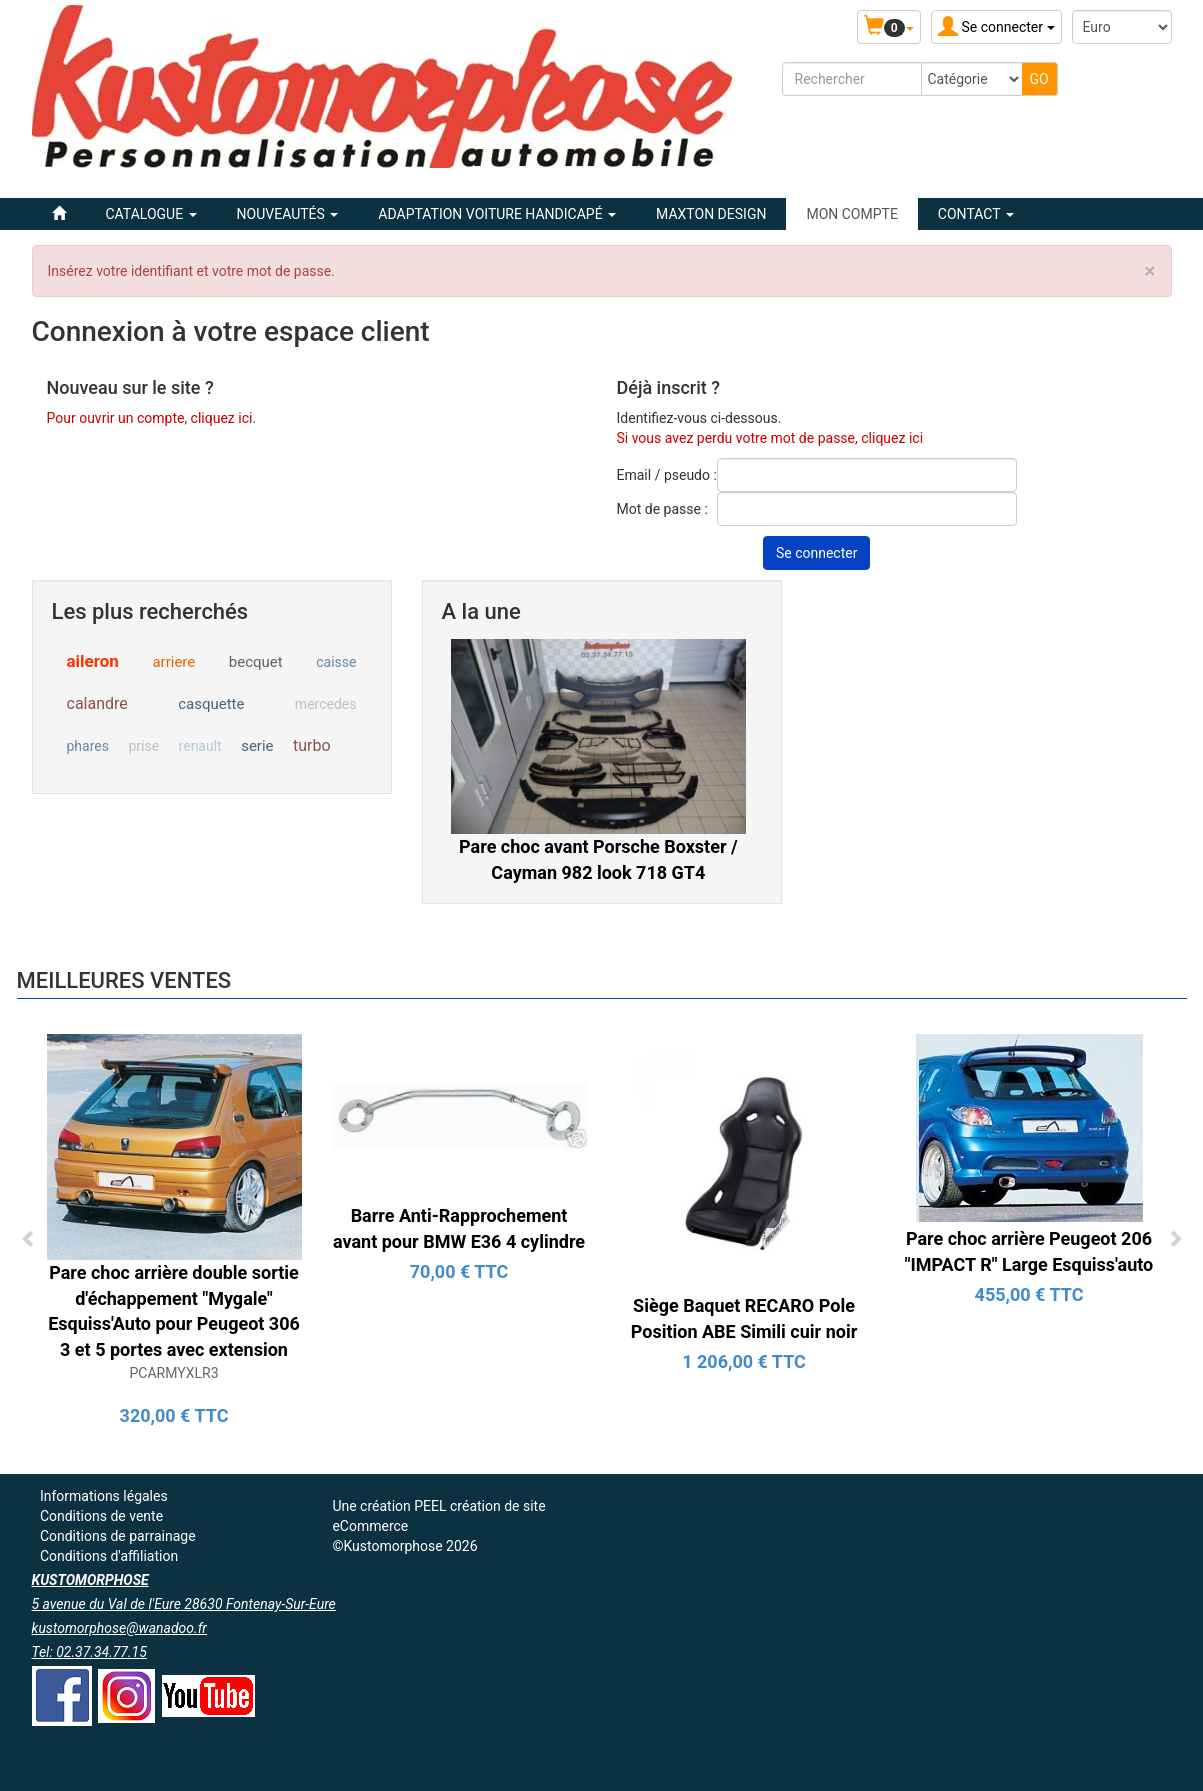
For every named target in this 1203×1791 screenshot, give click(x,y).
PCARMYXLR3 (173, 1373)
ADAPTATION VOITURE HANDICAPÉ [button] (497, 214)
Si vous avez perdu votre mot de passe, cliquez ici (770, 438)
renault (200, 746)
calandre (97, 703)
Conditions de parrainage (118, 1536)
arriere (173, 662)
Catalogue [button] (151, 214)
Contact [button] (976, 214)
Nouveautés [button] (288, 214)
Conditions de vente (101, 1516)
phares (88, 746)
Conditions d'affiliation (109, 1556)
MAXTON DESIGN (711, 214)
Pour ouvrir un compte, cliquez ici (150, 418)
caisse (336, 662)
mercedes (326, 704)
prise (143, 746)
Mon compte (851, 214)
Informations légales (104, 1496)
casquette (211, 704)
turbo (312, 745)
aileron (93, 661)
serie (257, 746)
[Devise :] (1122, 27)
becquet (256, 662)
